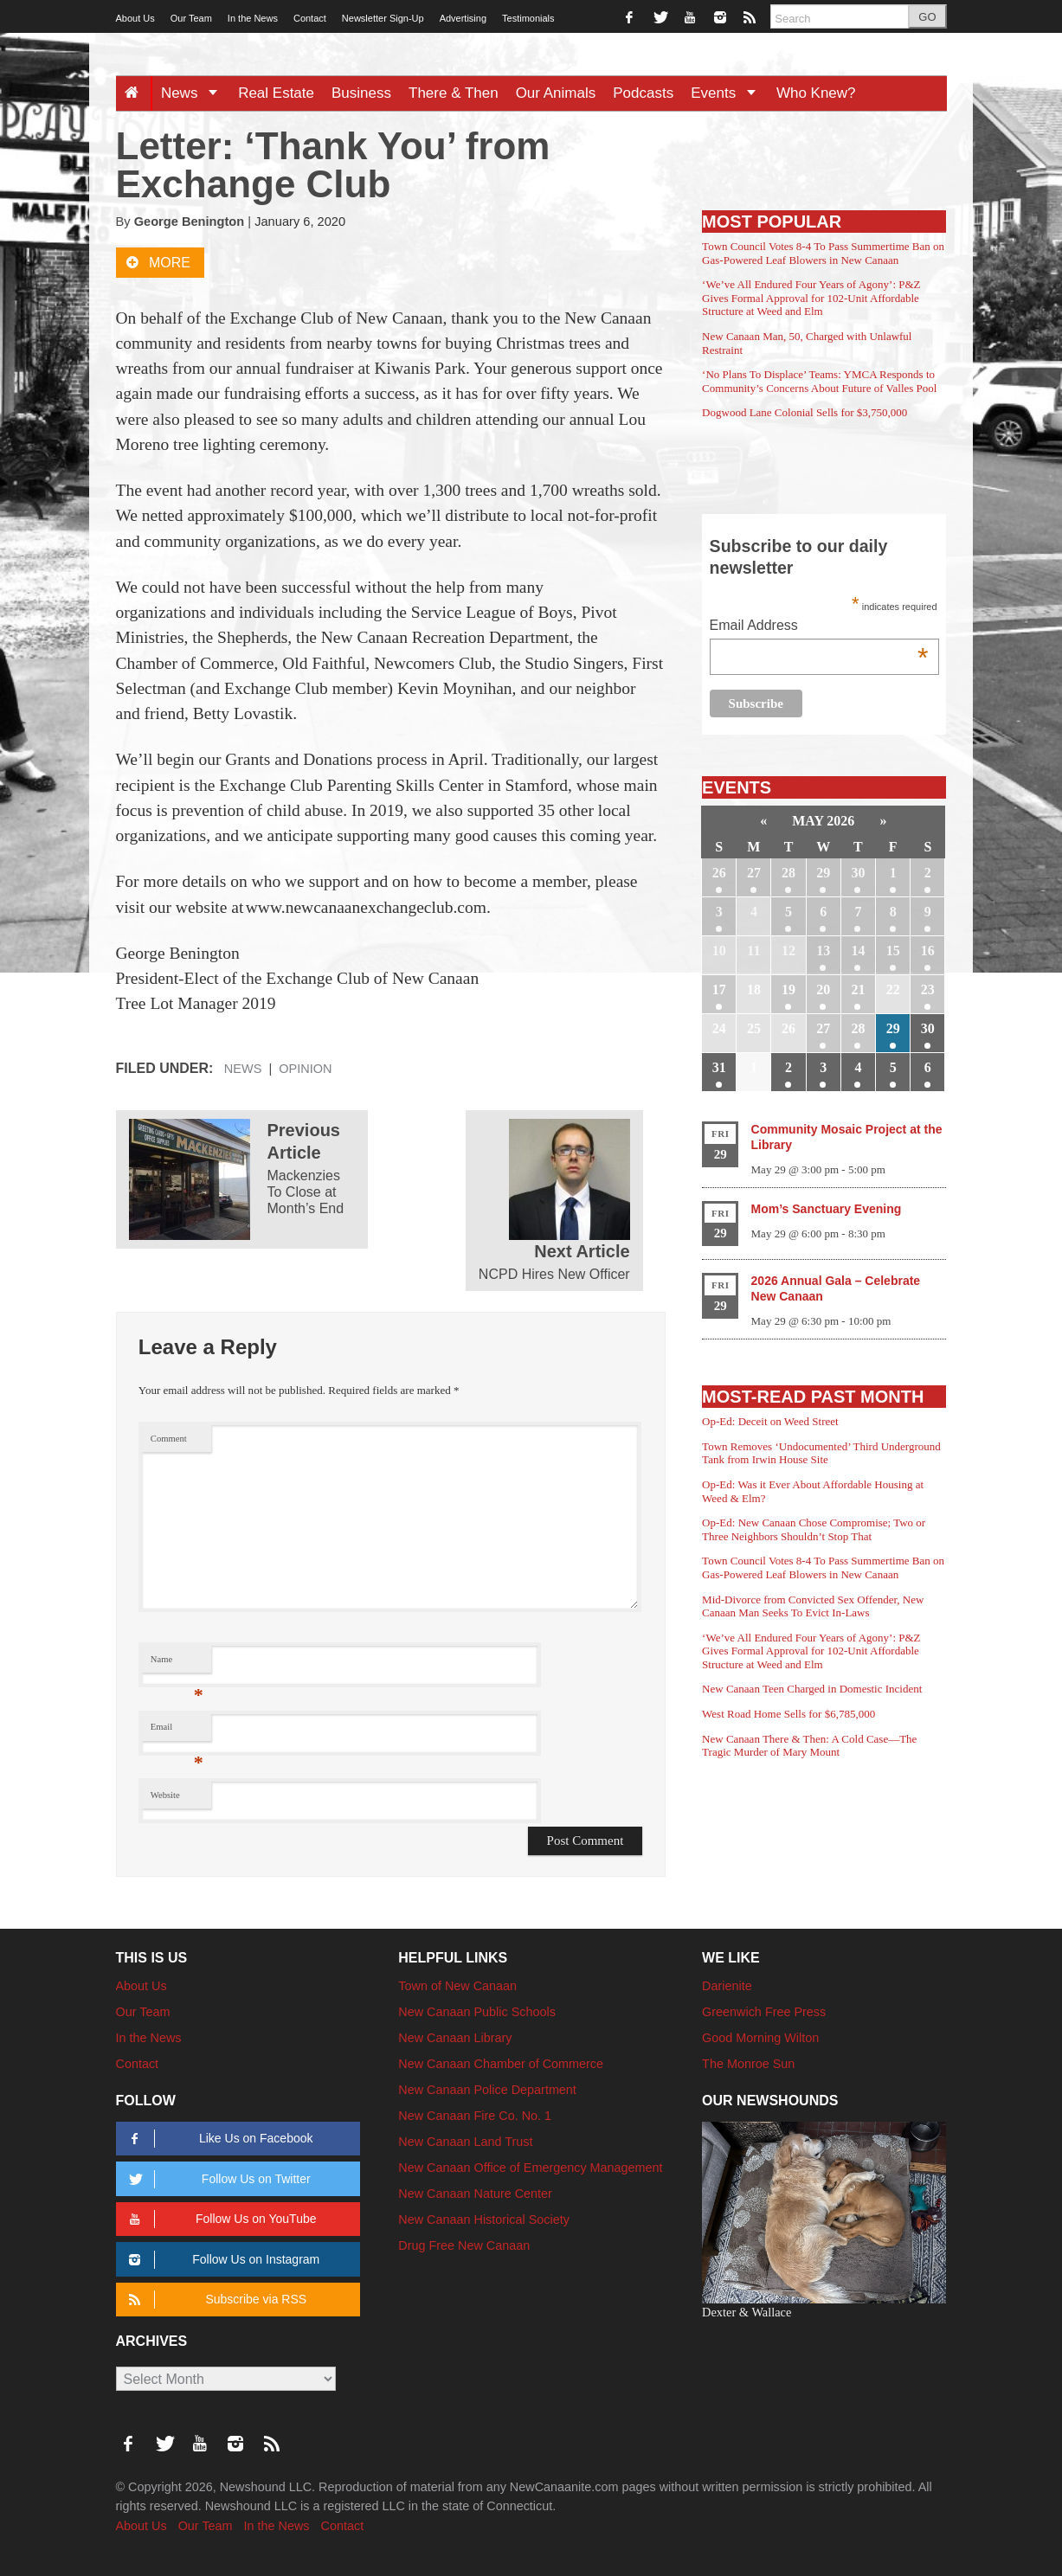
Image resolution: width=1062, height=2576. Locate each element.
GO (927, 16)
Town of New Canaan (457, 1986)
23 (928, 989)
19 (788, 989)
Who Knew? (816, 93)
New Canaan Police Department (487, 2090)
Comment (169, 1438)
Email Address (819, 627)
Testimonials (528, 18)
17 (719, 989)
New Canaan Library (455, 2038)
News (195, 93)
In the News (253, 18)
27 (754, 872)
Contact (309, 18)
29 (823, 872)
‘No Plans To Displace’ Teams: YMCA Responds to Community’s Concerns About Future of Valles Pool (819, 381)
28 (788, 872)
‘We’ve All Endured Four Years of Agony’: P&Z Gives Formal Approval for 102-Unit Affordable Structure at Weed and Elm (811, 298)
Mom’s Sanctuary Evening (826, 1209)
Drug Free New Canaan (464, 2245)
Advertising (463, 18)
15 (893, 950)
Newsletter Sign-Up (383, 18)
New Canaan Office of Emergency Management (530, 2168)
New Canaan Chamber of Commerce (500, 2064)
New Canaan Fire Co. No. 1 (474, 2116)
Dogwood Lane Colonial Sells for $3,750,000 (804, 412)
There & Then (454, 93)
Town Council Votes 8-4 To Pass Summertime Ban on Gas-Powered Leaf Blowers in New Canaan (823, 253)
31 (719, 1067)
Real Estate (276, 93)
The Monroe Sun (748, 2064)
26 (719, 872)
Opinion (305, 1069)
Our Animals (556, 93)
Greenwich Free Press (764, 2012)
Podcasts (643, 93)
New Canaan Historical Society (484, 2219)
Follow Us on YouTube (220, 2219)
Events (729, 93)
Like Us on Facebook (218, 2139)
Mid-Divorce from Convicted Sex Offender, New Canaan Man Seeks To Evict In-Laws (813, 1606)
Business (361, 93)
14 (858, 950)
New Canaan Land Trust (465, 2142)
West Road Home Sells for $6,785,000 (788, 1713)
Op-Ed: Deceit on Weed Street (770, 1421)
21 (858, 989)
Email (177, 1731)
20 (823, 989)
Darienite (727, 1986)
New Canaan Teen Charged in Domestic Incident (812, 1688)
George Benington (189, 221)
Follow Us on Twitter (217, 2179)
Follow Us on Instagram (222, 2260)
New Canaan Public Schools (477, 2012)
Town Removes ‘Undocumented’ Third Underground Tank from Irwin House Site (821, 1453)
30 (858, 872)
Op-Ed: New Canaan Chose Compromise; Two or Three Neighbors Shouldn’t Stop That (813, 1529)
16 (928, 950)
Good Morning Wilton (760, 2038)
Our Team (191, 18)
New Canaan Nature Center (475, 2193)
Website (165, 1795)
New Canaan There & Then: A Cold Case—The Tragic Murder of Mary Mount (809, 1745)
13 (823, 950)
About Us (135, 18)
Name (177, 1663)
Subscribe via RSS (215, 2299)
